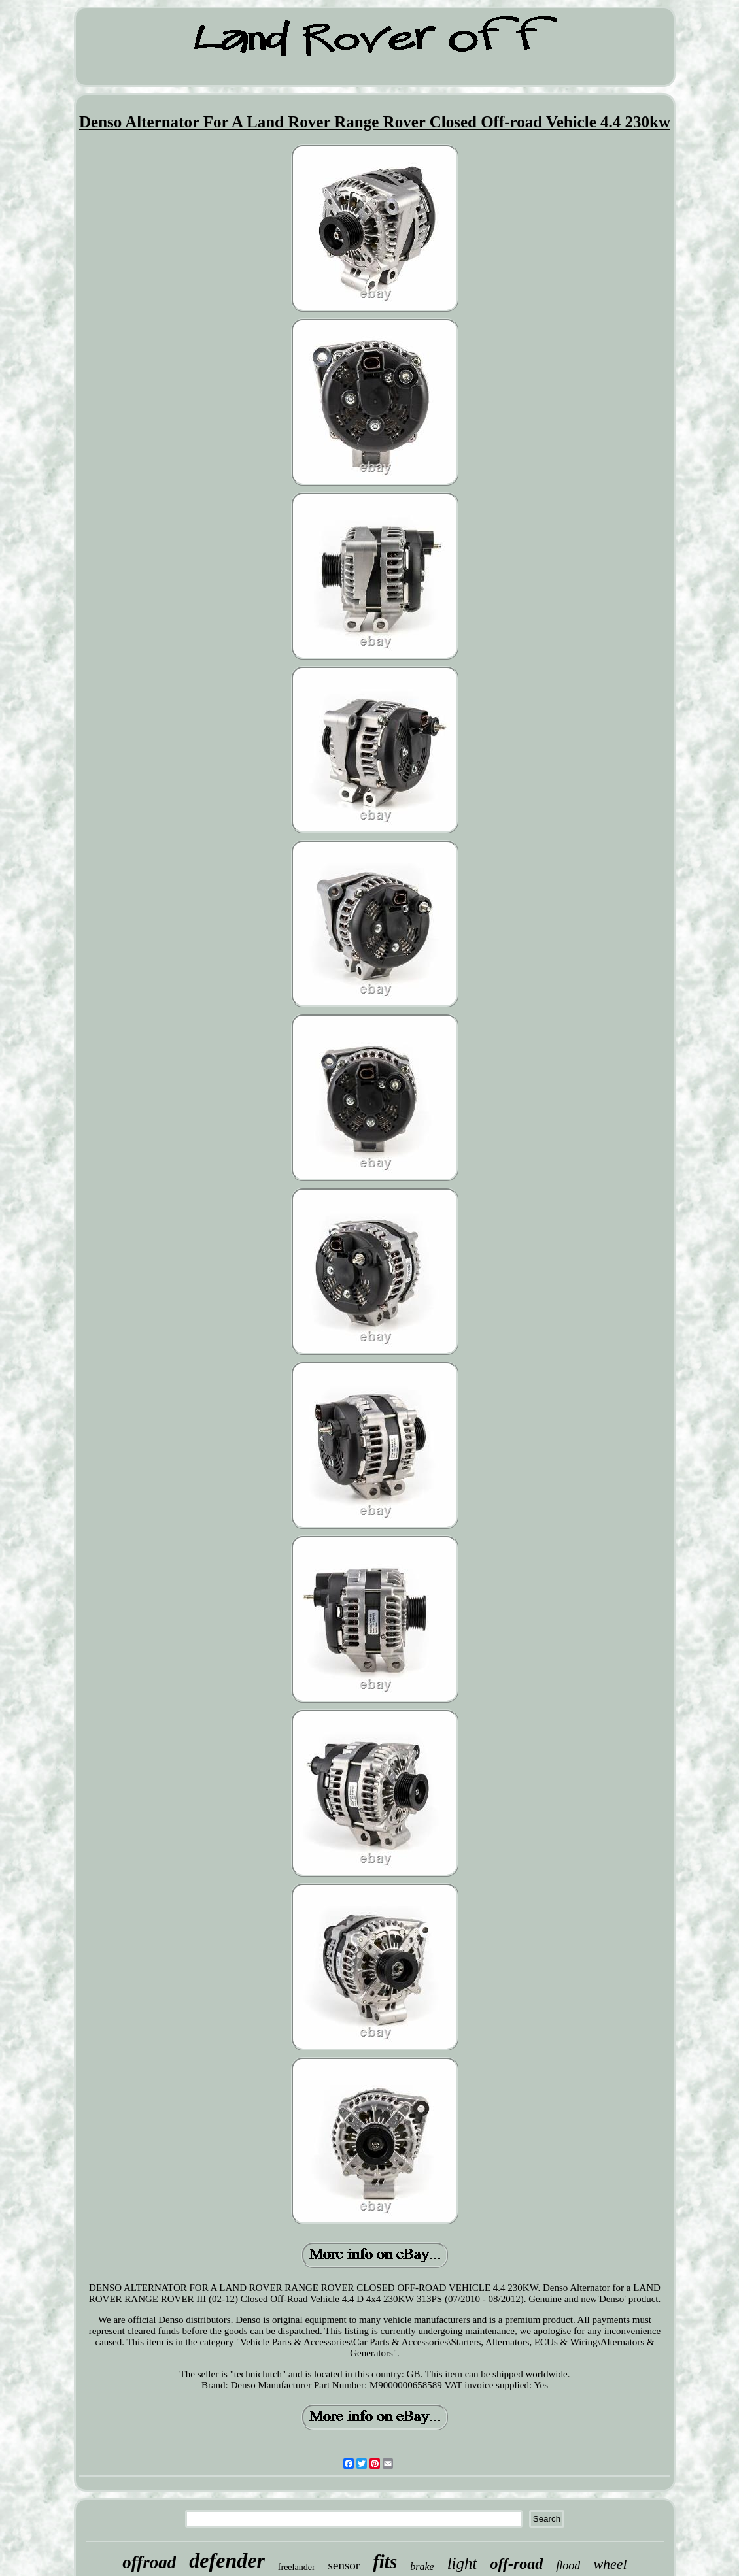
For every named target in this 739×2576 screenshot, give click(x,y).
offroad (149, 2562)
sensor (344, 2565)
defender (227, 2560)
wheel (610, 2564)
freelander (296, 2567)
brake (422, 2566)
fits (385, 2561)
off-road (516, 2563)
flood (568, 2565)
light (462, 2563)
